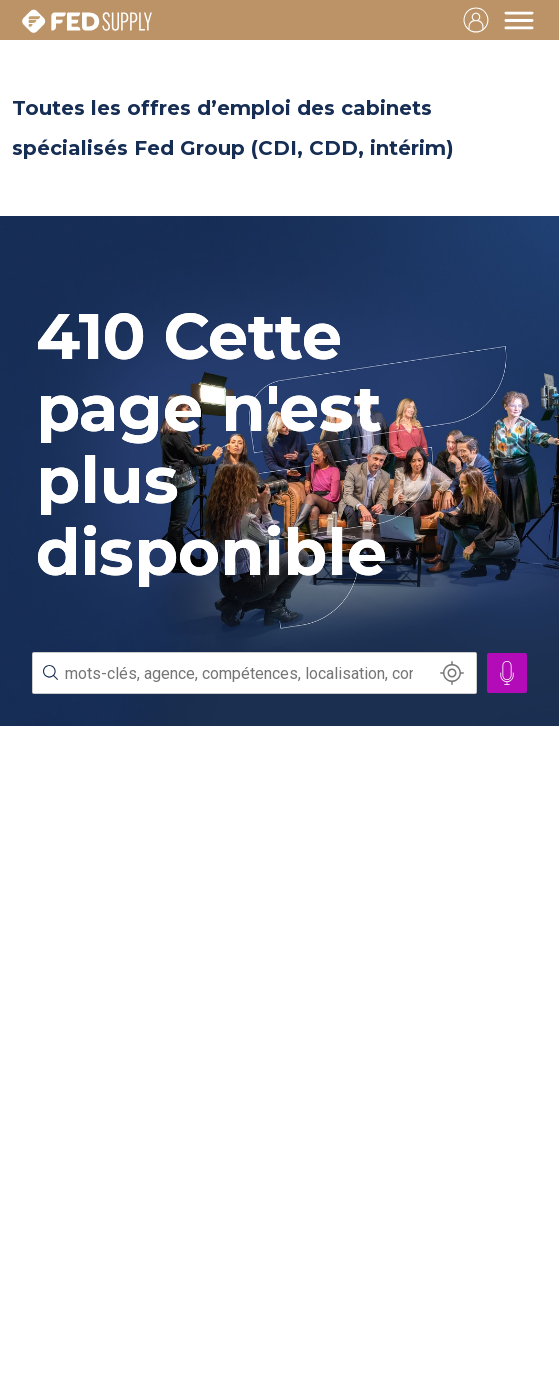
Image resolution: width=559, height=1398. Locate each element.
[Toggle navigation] (519, 20)
